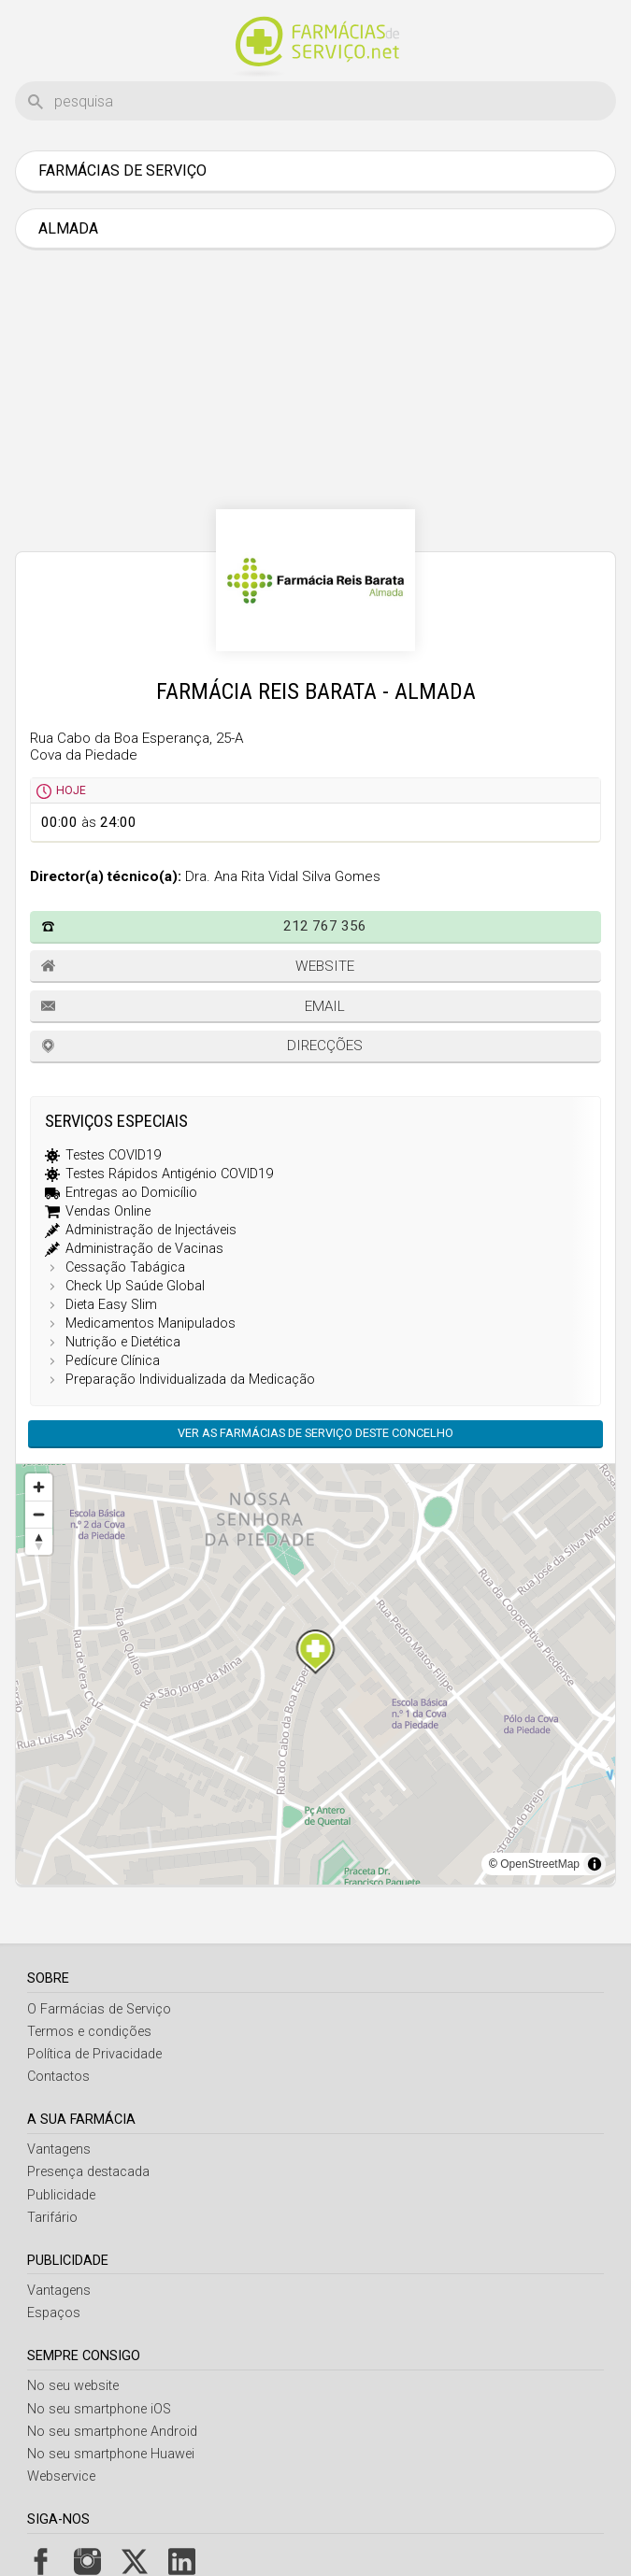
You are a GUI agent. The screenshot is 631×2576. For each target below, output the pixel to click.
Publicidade (61, 2195)
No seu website (73, 2386)
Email (325, 1006)
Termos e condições (89, 2032)
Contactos (58, 2077)
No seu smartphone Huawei (110, 2454)
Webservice (61, 2476)
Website (324, 966)
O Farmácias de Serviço (99, 2009)
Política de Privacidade (94, 2054)
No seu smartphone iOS (99, 2409)
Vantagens (59, 2149)
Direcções (325, 1045)
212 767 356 (324, 926)
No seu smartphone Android (112, 2432)
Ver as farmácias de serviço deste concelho (315, 1433)
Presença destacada (88, 2172)
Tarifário (52, 2218)
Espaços (53, 2313)
